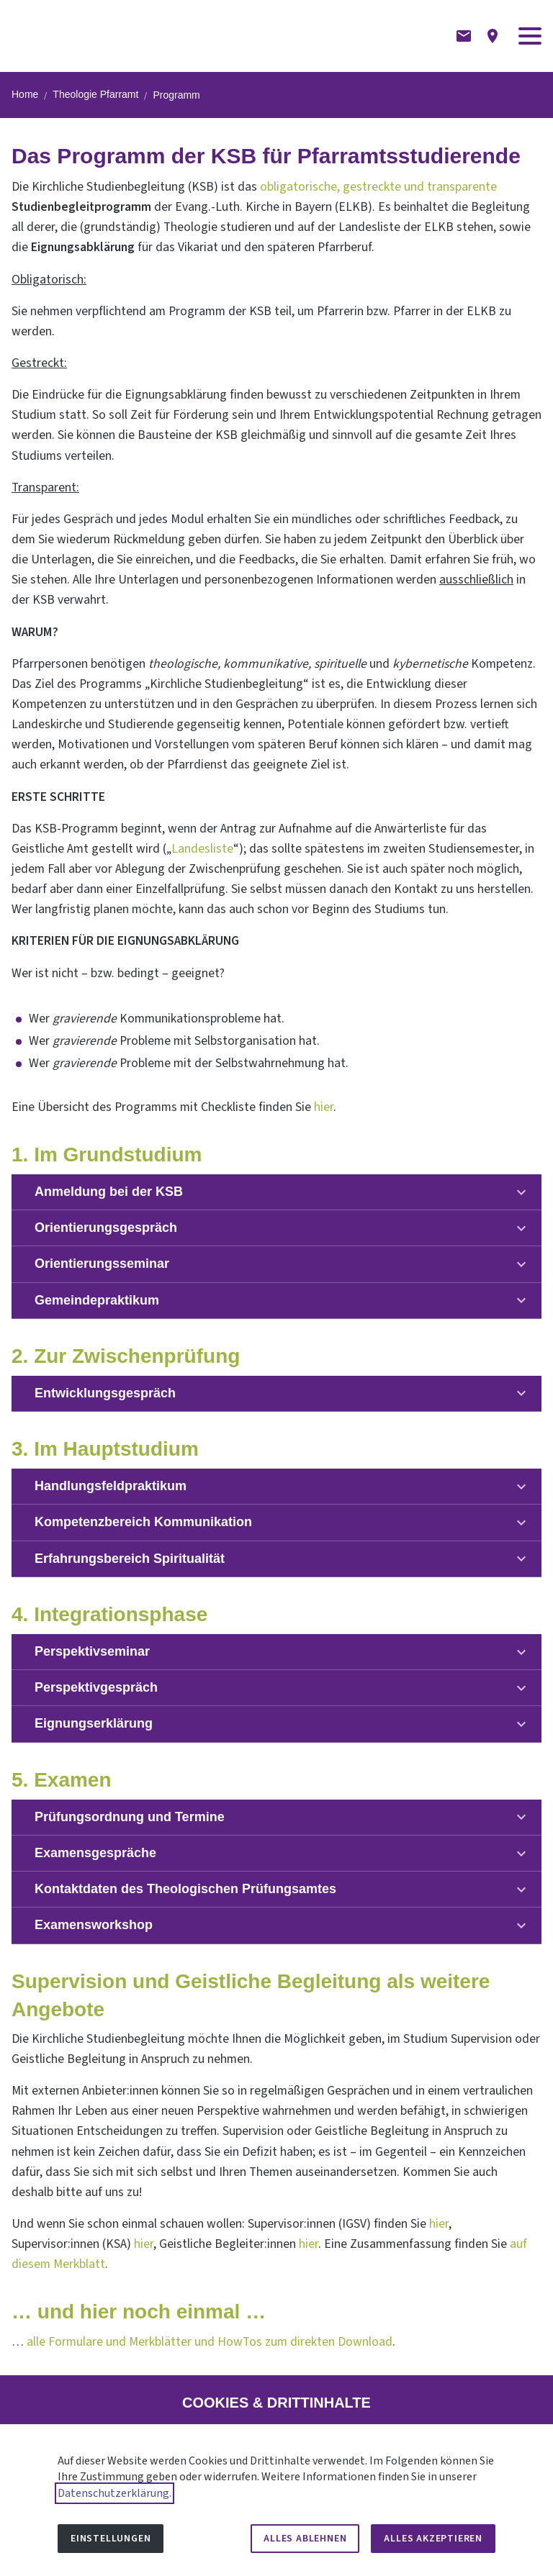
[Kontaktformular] (463, 36)
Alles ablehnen (305, 2538)
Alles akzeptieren (433, 2538)
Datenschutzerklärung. (114, 2493)
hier (323, 1107)
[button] (529, 36)
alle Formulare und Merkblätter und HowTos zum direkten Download (209, 2342)
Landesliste (202, 849)
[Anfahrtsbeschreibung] (492, 36)
